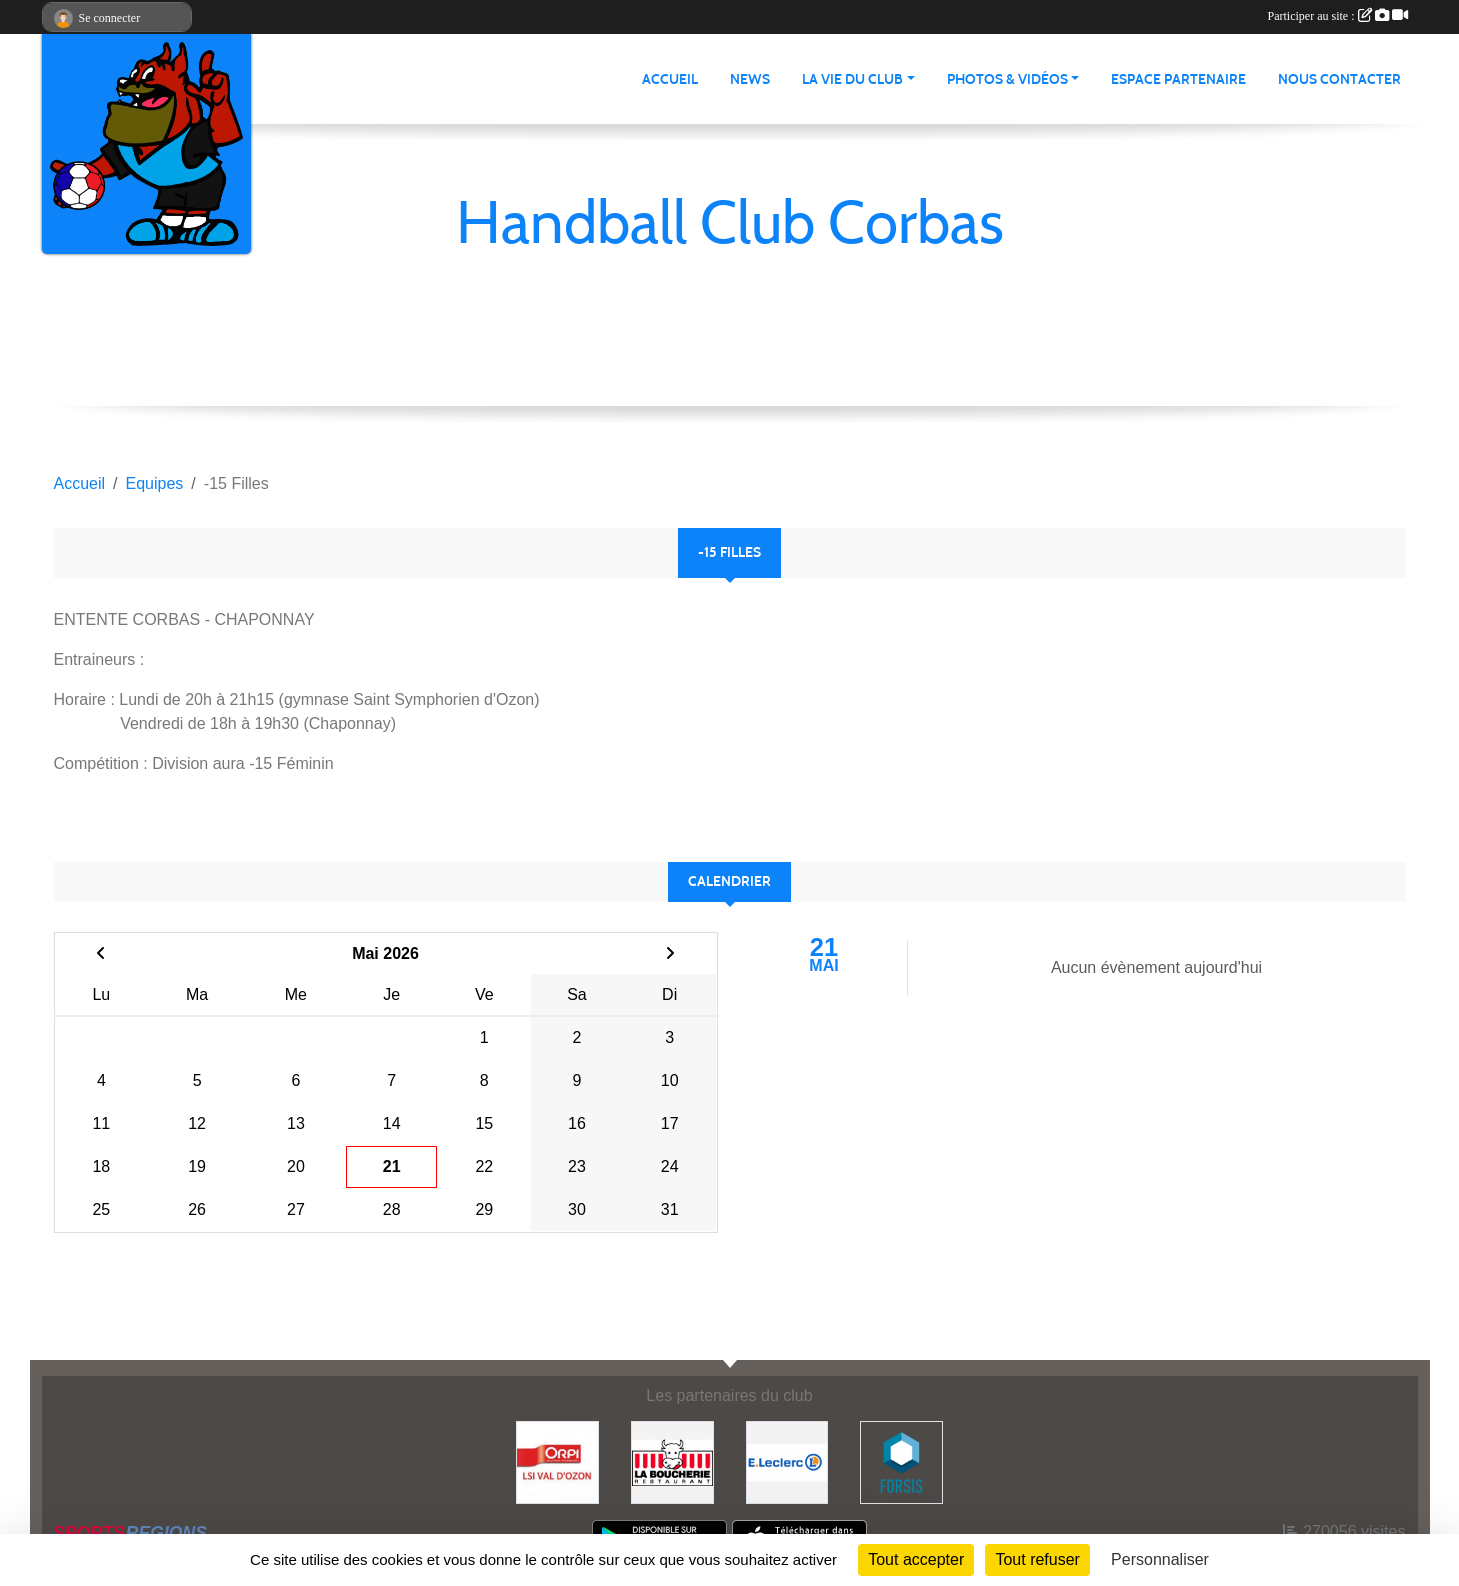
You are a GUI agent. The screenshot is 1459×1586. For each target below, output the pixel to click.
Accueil (670, 79)
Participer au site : (1338, 16)
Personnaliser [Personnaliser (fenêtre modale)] (1160, 1559)
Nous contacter (1339, 79)
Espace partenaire (1178, 79)
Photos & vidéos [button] (1007, 79)
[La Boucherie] (672, 1461)
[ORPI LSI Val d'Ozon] (557, 1461)
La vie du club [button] (852, 79)
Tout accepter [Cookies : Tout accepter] (916, 1559)
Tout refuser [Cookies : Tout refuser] (1037, 1559)
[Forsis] (901, 1461)
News (750, 79)
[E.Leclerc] (787, 1461)
